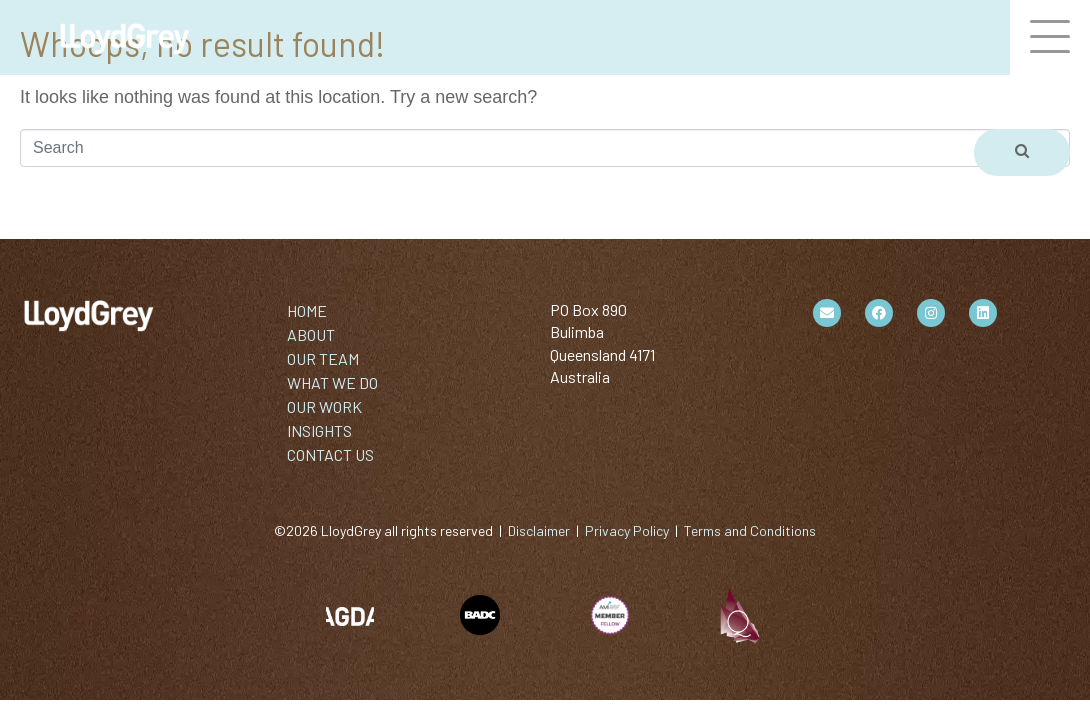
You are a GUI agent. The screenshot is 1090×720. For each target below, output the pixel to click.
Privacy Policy (627, 530)
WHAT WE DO (332, 382)
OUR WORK (324, 406)
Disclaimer (539, 530)
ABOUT (311, 334)
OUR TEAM (323, 358)
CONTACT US (330, 454)
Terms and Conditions (750, 530)
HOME (307, 310)
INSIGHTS (319, 430)
